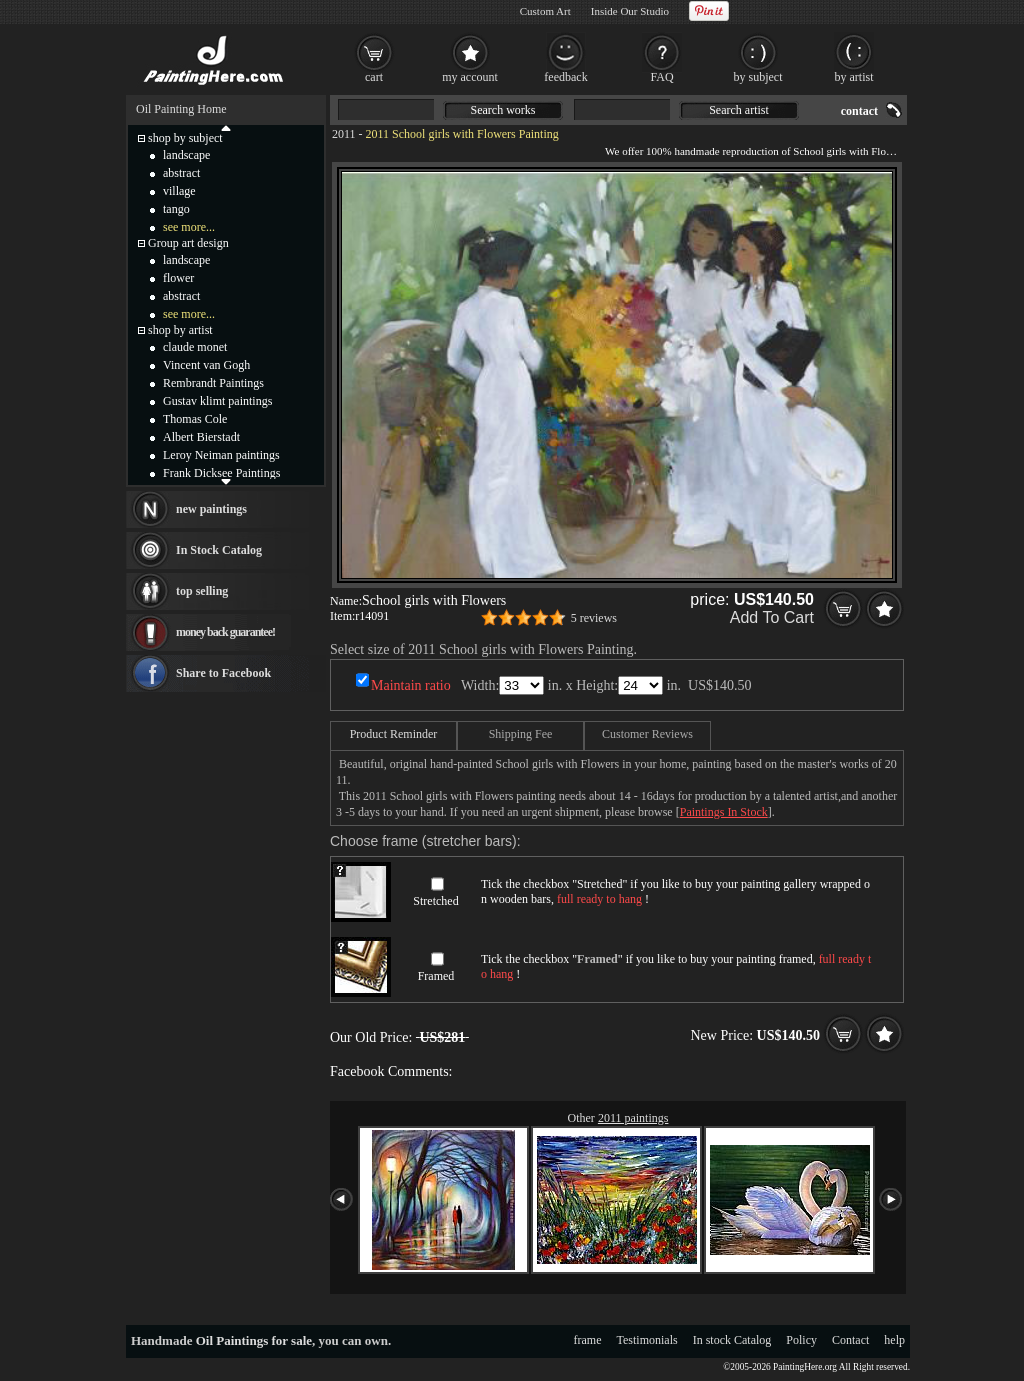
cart (374, 77)
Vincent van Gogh (206, 365)
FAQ (661, 77)
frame (588, 1340)
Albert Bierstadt (201, 437)
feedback (565, 77)
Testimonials (647, 1340)
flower (178, 278)
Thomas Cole (195, 419)
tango (176, 209)
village (179, 191)
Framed (436, 976)
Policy (801, 1340)
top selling (202, 591)
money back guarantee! (225, 632)
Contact (850, 1340)
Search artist (739, 110)
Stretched (435, 901)
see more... (189, 227)
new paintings (211, 509)
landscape (186, 155)
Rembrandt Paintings (213, 383)
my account (470, 77)
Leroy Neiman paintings (221, 455)
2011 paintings (633, 1118)
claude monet (195, 347)
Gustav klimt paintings (217, 401)
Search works (503, 110)
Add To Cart (772, 617)
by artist (854, 77)
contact (859, 111)
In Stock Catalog (219, 550)
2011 (344, 134)
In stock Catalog (732, 1340)
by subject (758, 77)
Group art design (188, 243)
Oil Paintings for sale (254, 1340)
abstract (181, 173)
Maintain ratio (411, 685)
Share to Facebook (223, 673)
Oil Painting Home (181, 109)
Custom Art (545, 11)
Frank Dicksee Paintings (221, 473)
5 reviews (594, 618)
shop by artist (180, 330)
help (894, 1340)
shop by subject (185, 138)
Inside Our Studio (630, 11)
